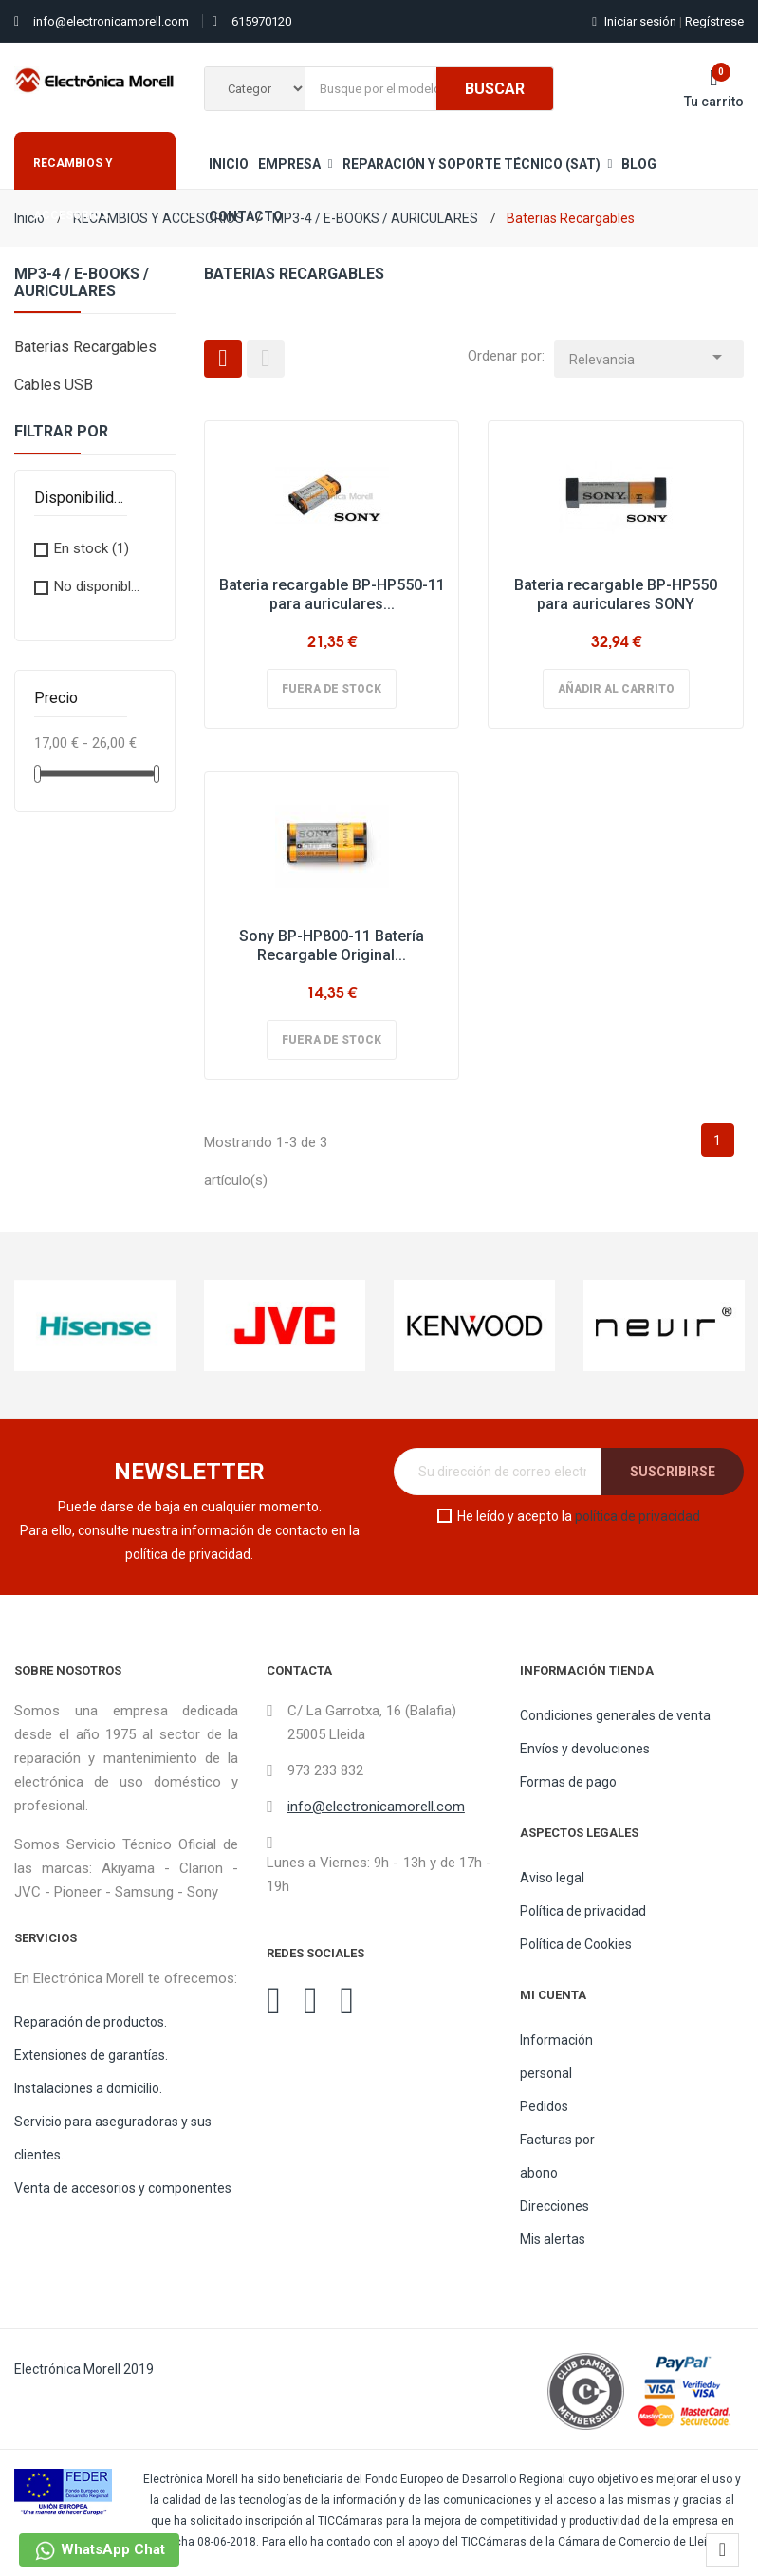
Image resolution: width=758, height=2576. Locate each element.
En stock (91, 548)
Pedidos (544, 2106)
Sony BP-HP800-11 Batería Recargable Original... (331, 945)
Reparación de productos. (90, 2021)
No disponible (100, 586)
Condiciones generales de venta (615, 1715)
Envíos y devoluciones (585, 1748)
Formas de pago (568, 1781)
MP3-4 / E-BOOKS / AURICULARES (81, 283)
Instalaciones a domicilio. (88, 2088)
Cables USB (53, 385)
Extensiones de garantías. (91, 2055)
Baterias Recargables (85, 347)
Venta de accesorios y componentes (122, 2188)
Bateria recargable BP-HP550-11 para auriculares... (332, 594)
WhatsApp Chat (99, 2551)
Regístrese (711, 21)
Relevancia (649, 354)
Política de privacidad (583, 1910)
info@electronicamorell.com (111, 21)
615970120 (261, 21)
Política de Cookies (576, 1944)
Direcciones (554, 2206)
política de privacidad (637, 1516)
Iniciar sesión (635, 21)
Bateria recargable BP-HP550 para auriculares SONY (615, 594)
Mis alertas (552, 2239)
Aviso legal (552, 1877)
